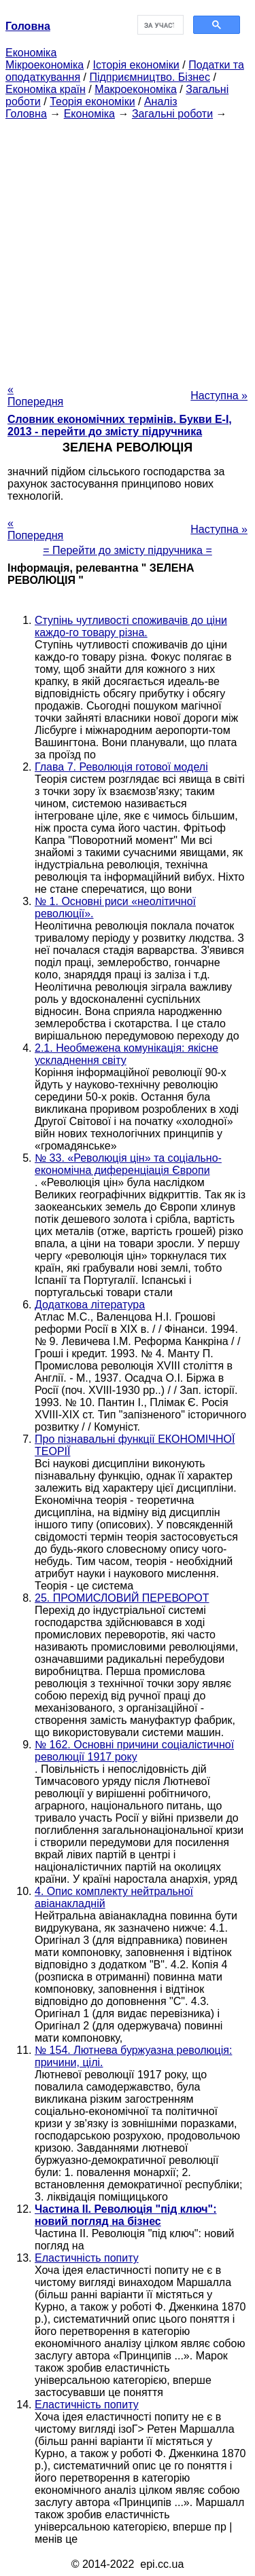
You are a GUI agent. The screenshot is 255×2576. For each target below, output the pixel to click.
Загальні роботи (172, 113)
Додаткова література (90, 1304)
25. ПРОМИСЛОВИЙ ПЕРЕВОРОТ (122, 1598)
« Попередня (35, 395)
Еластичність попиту (87, 2258)
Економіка (30, 52)
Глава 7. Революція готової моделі (121, 767)
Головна (26, 113)
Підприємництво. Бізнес (149, 77)
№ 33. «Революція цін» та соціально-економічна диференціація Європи (128, 1164)
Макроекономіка (136, 89)
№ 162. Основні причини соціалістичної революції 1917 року (134, 1751)
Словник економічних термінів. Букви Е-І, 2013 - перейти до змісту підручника (119, 425)
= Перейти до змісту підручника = (127, 550)
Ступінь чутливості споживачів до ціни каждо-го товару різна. (131, 626)
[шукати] (159, 25)
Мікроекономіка (44, 65)
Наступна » (219, 395)
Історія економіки (136, 65)
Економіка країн (45, 89)
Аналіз (160, 101)
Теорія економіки (92, 101)
